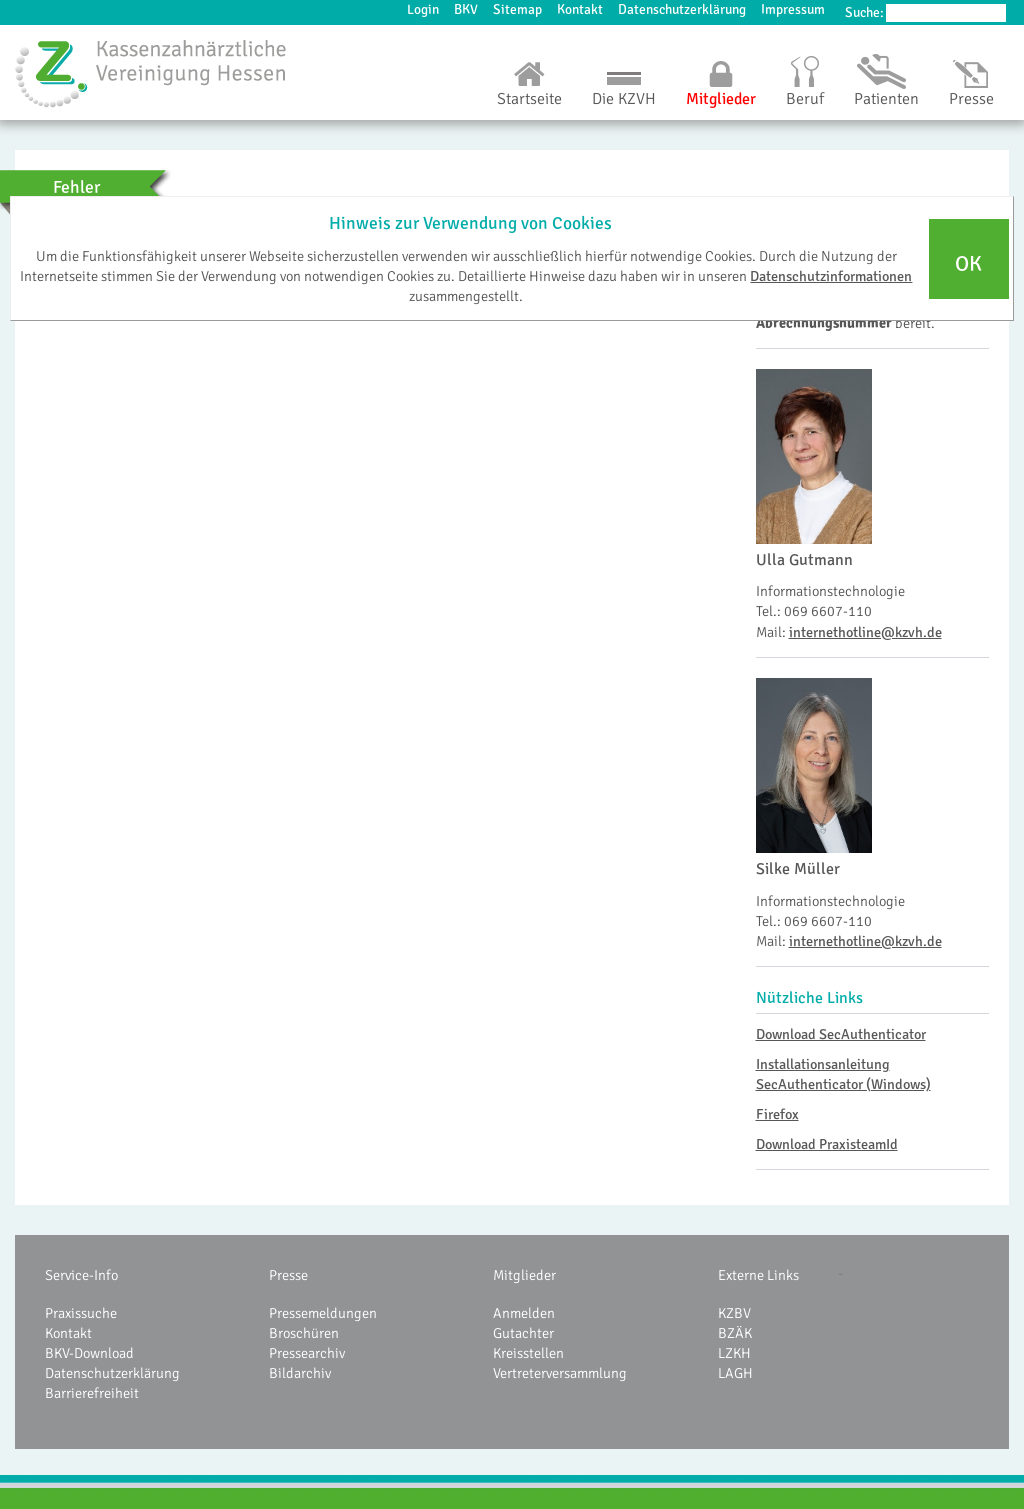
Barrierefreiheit (92, 1393)
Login (423, 9)
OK (968, 264)
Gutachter (523, 1333)
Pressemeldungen (323, 1313)
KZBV (734, 1313)
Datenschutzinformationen (831, 276)
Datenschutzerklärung (682, 9)
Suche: (864, 12)
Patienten (886, 99)
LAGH (735, 1373)
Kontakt (580, 9)
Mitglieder (721, 99)
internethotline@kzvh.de (865, 632)
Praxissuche (81, 1313)
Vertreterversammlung (560, 1373)
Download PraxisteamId (827, 1144)
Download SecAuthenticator (841, 1034)
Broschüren (304, 1333)
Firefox (777, 1114)
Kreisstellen (528, 1353)
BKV (466, 9)
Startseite (529, 99)
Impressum (793, 9)
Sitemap (517, 9)
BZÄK (735, 1333)
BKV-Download (89, 1353)
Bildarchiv (300, 1373)
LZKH (734, 1353)
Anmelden (524, 1313)
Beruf (805, 99)
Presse (971, 99)
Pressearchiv (307, 1353)
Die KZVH (624, 99)
